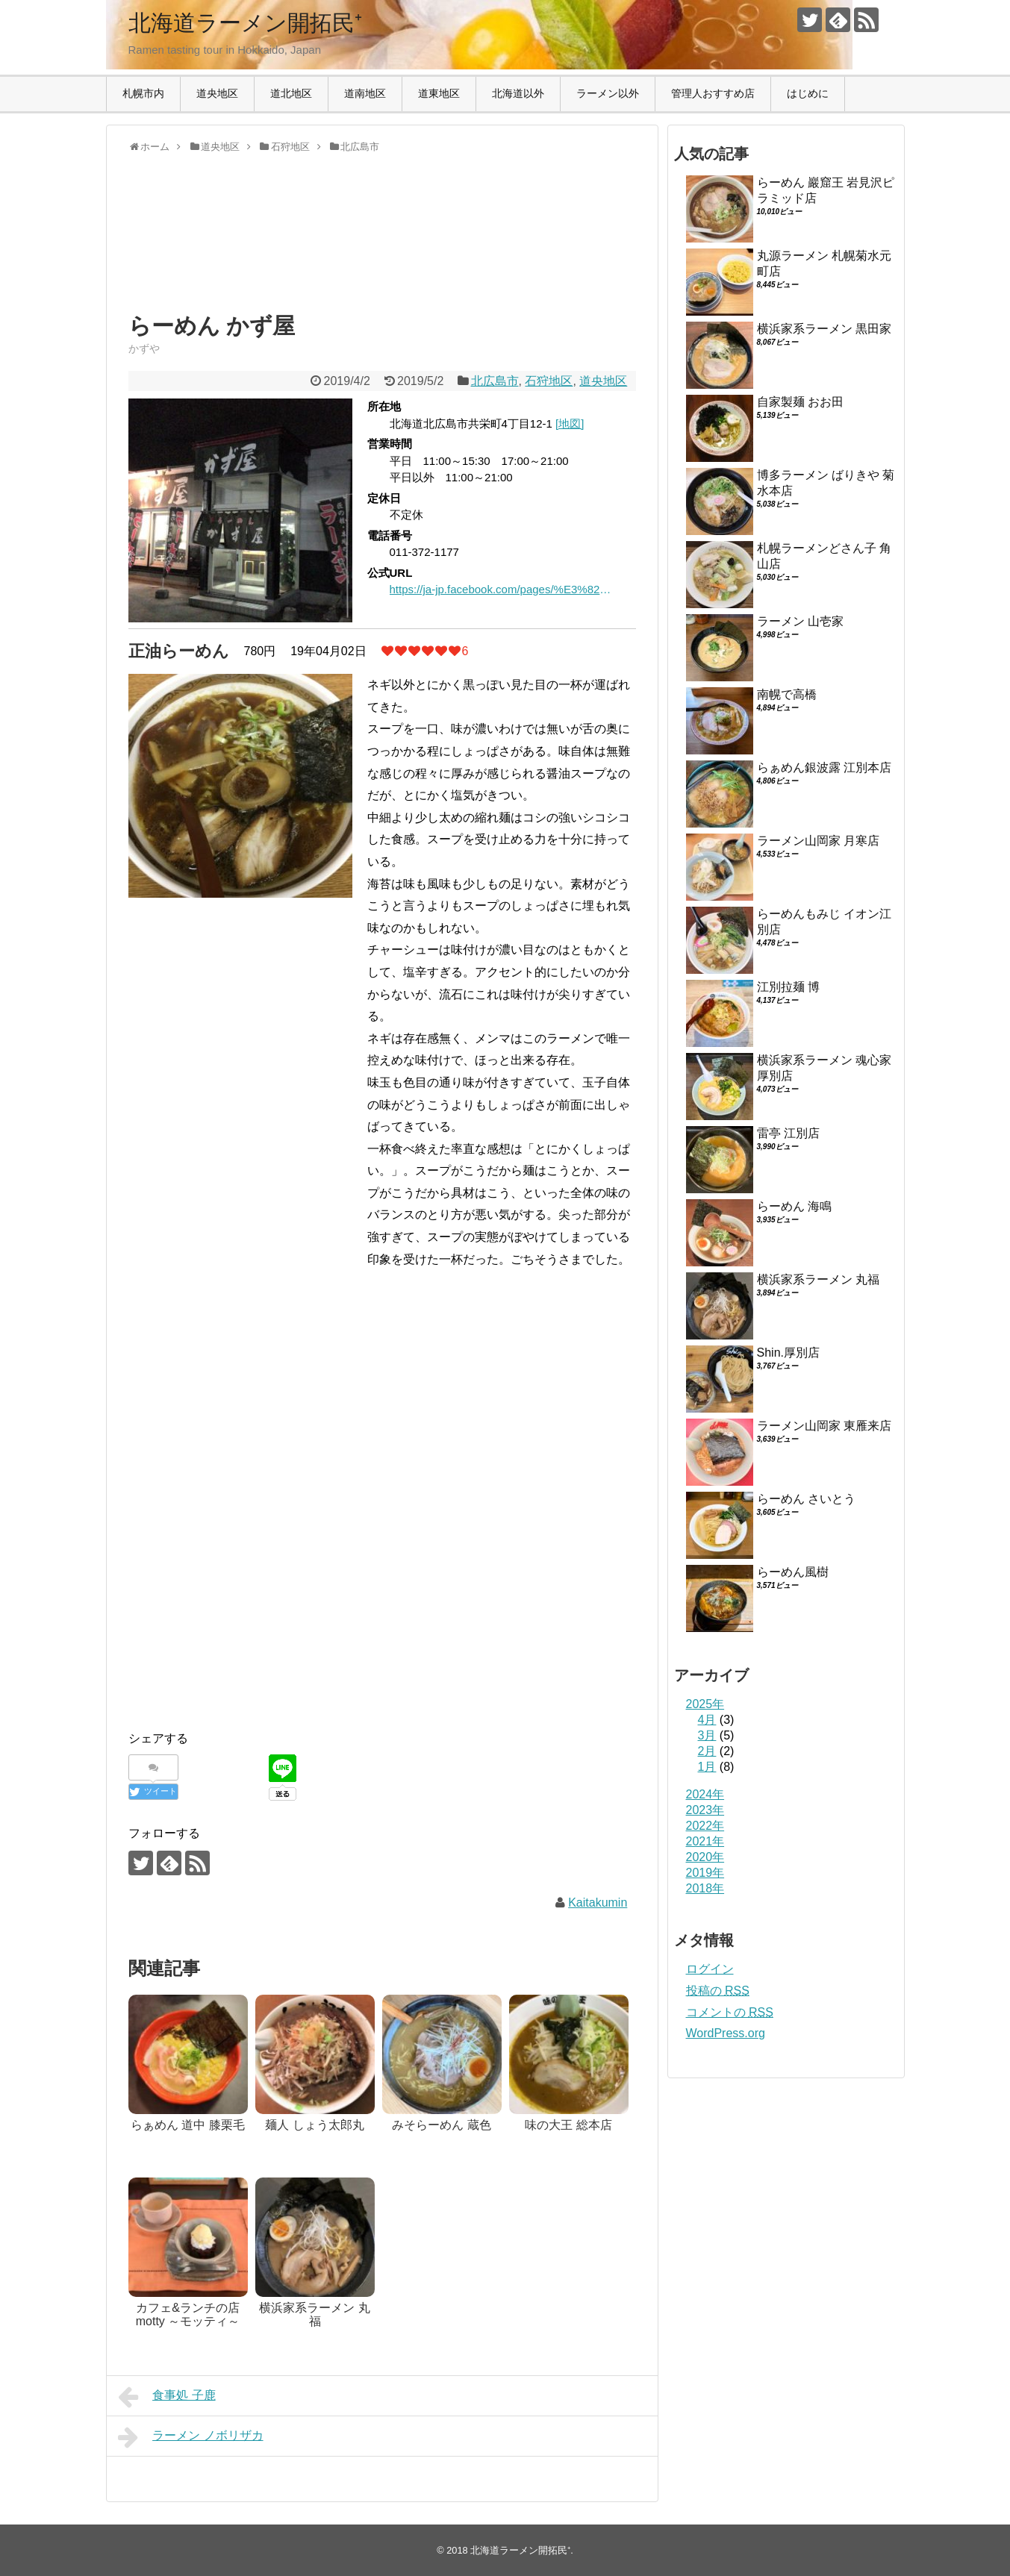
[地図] (569, 423)
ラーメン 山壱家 (800, 621)
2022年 (705, 1825)
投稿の (717, 1990)
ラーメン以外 (607, 93)
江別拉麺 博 (788, 987)
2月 (707, 1751)
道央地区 (217, 93)
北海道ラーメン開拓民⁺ (245, 22)
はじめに (808, 93)
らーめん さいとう (806, 1498)
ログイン (710, 1969)
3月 (707, 1735)
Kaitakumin (597, 1902)
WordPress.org (725, 2033)
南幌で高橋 (787, 694)
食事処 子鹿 (167, 2397)
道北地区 (291, 93)
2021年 (705, 1841)
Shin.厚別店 (788, 1352)
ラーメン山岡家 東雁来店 (824, 1425)
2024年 (705, 1794)
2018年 (705, 1888)
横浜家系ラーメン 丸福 (818, 1279)
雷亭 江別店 (788, 1133)
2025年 (705, 1704)
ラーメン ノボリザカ (191, 2437)
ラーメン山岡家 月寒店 (818, 840)
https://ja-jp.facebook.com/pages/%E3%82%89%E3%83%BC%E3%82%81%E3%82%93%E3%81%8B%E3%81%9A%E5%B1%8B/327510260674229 (502, 589)
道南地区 (365, 93)
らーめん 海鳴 (794, 1206)
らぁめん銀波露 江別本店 (824, 767)
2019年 (705, 1872)
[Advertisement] (247, 246)
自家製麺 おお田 (800, 402)
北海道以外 (518, 93)
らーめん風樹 (793, 1572)
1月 (707, 1766)
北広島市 (495, 381)
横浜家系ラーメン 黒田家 (824, 328)
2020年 (705, 1857)
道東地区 (439, 93)
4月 (707, 1719)
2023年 (705, 1810)
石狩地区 (549, 381)
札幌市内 (143, 93)
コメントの (729, 2012)
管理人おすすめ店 (713, 93)
